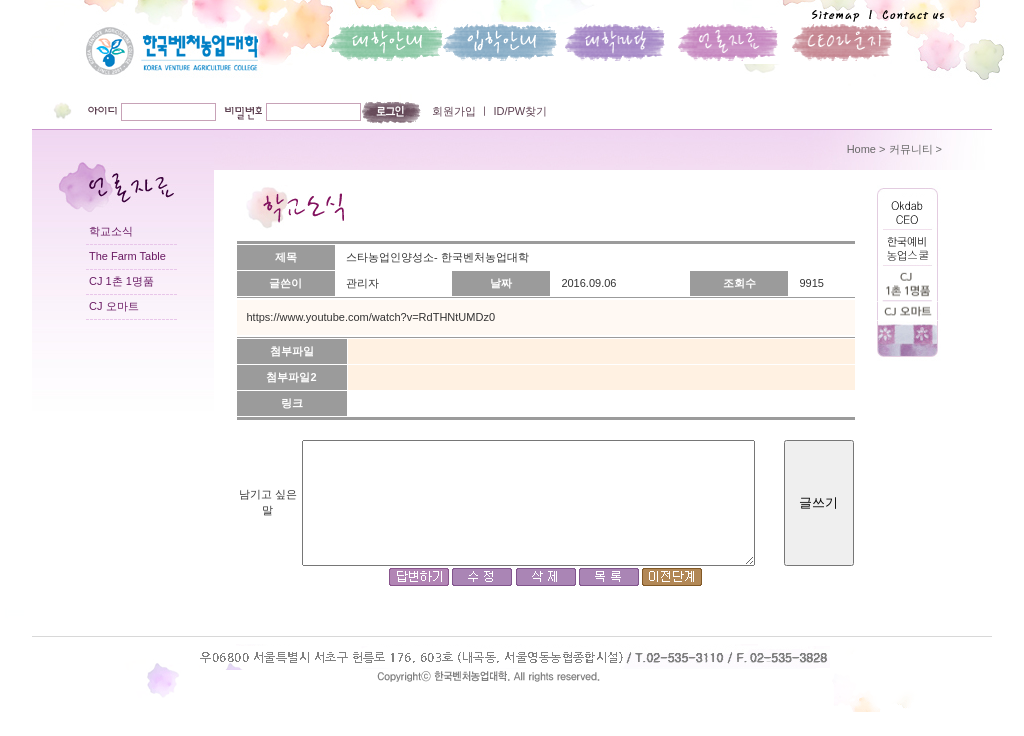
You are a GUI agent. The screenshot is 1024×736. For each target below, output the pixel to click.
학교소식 (111, 231)
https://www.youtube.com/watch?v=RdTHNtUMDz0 (371, 317)
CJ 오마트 (114, 306)
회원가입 (454, 111)
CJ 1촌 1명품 (121, 281)
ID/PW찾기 (518, 111)
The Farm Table (127, 256)
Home (861, 149)
